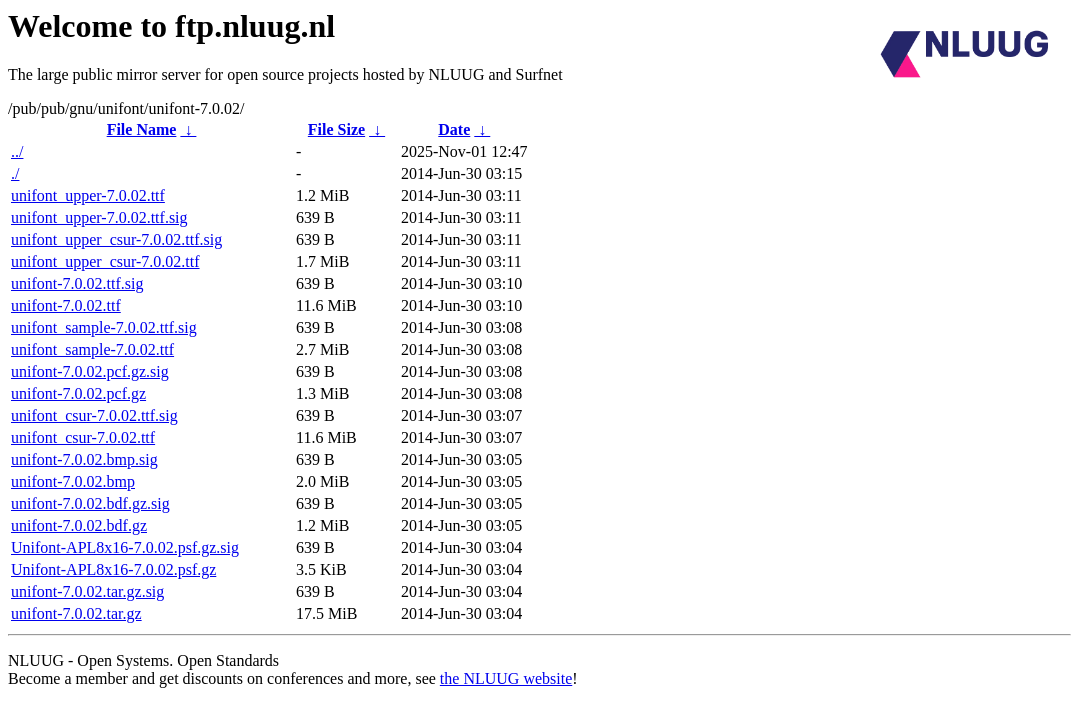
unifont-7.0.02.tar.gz (76, 613)
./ (15, 173)
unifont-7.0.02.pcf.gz (78, 393)
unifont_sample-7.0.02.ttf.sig (104, 327)
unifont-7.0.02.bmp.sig (84, 459)
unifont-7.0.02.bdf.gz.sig (90, 503)
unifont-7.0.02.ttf (66, 305)
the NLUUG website (506, 678)
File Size (336, 129)
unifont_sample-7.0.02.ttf (92, 349)
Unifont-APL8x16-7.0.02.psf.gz (113, 569)
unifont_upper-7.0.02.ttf (88, 195)
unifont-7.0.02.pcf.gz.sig (90, 371)
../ (17, 151)
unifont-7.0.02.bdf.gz (79, 525)
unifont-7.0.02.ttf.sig (77, 283)
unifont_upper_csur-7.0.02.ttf (105, 261)
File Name (142, 129)
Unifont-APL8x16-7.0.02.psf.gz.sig (125, 547)
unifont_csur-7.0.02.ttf (83, 437)
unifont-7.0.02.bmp (73, 481)
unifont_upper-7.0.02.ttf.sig (99, 217)
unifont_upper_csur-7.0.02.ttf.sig (116, 239)
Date (454, 129)
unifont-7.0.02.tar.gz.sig (87, 591)
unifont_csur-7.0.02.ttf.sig (94, 415)
